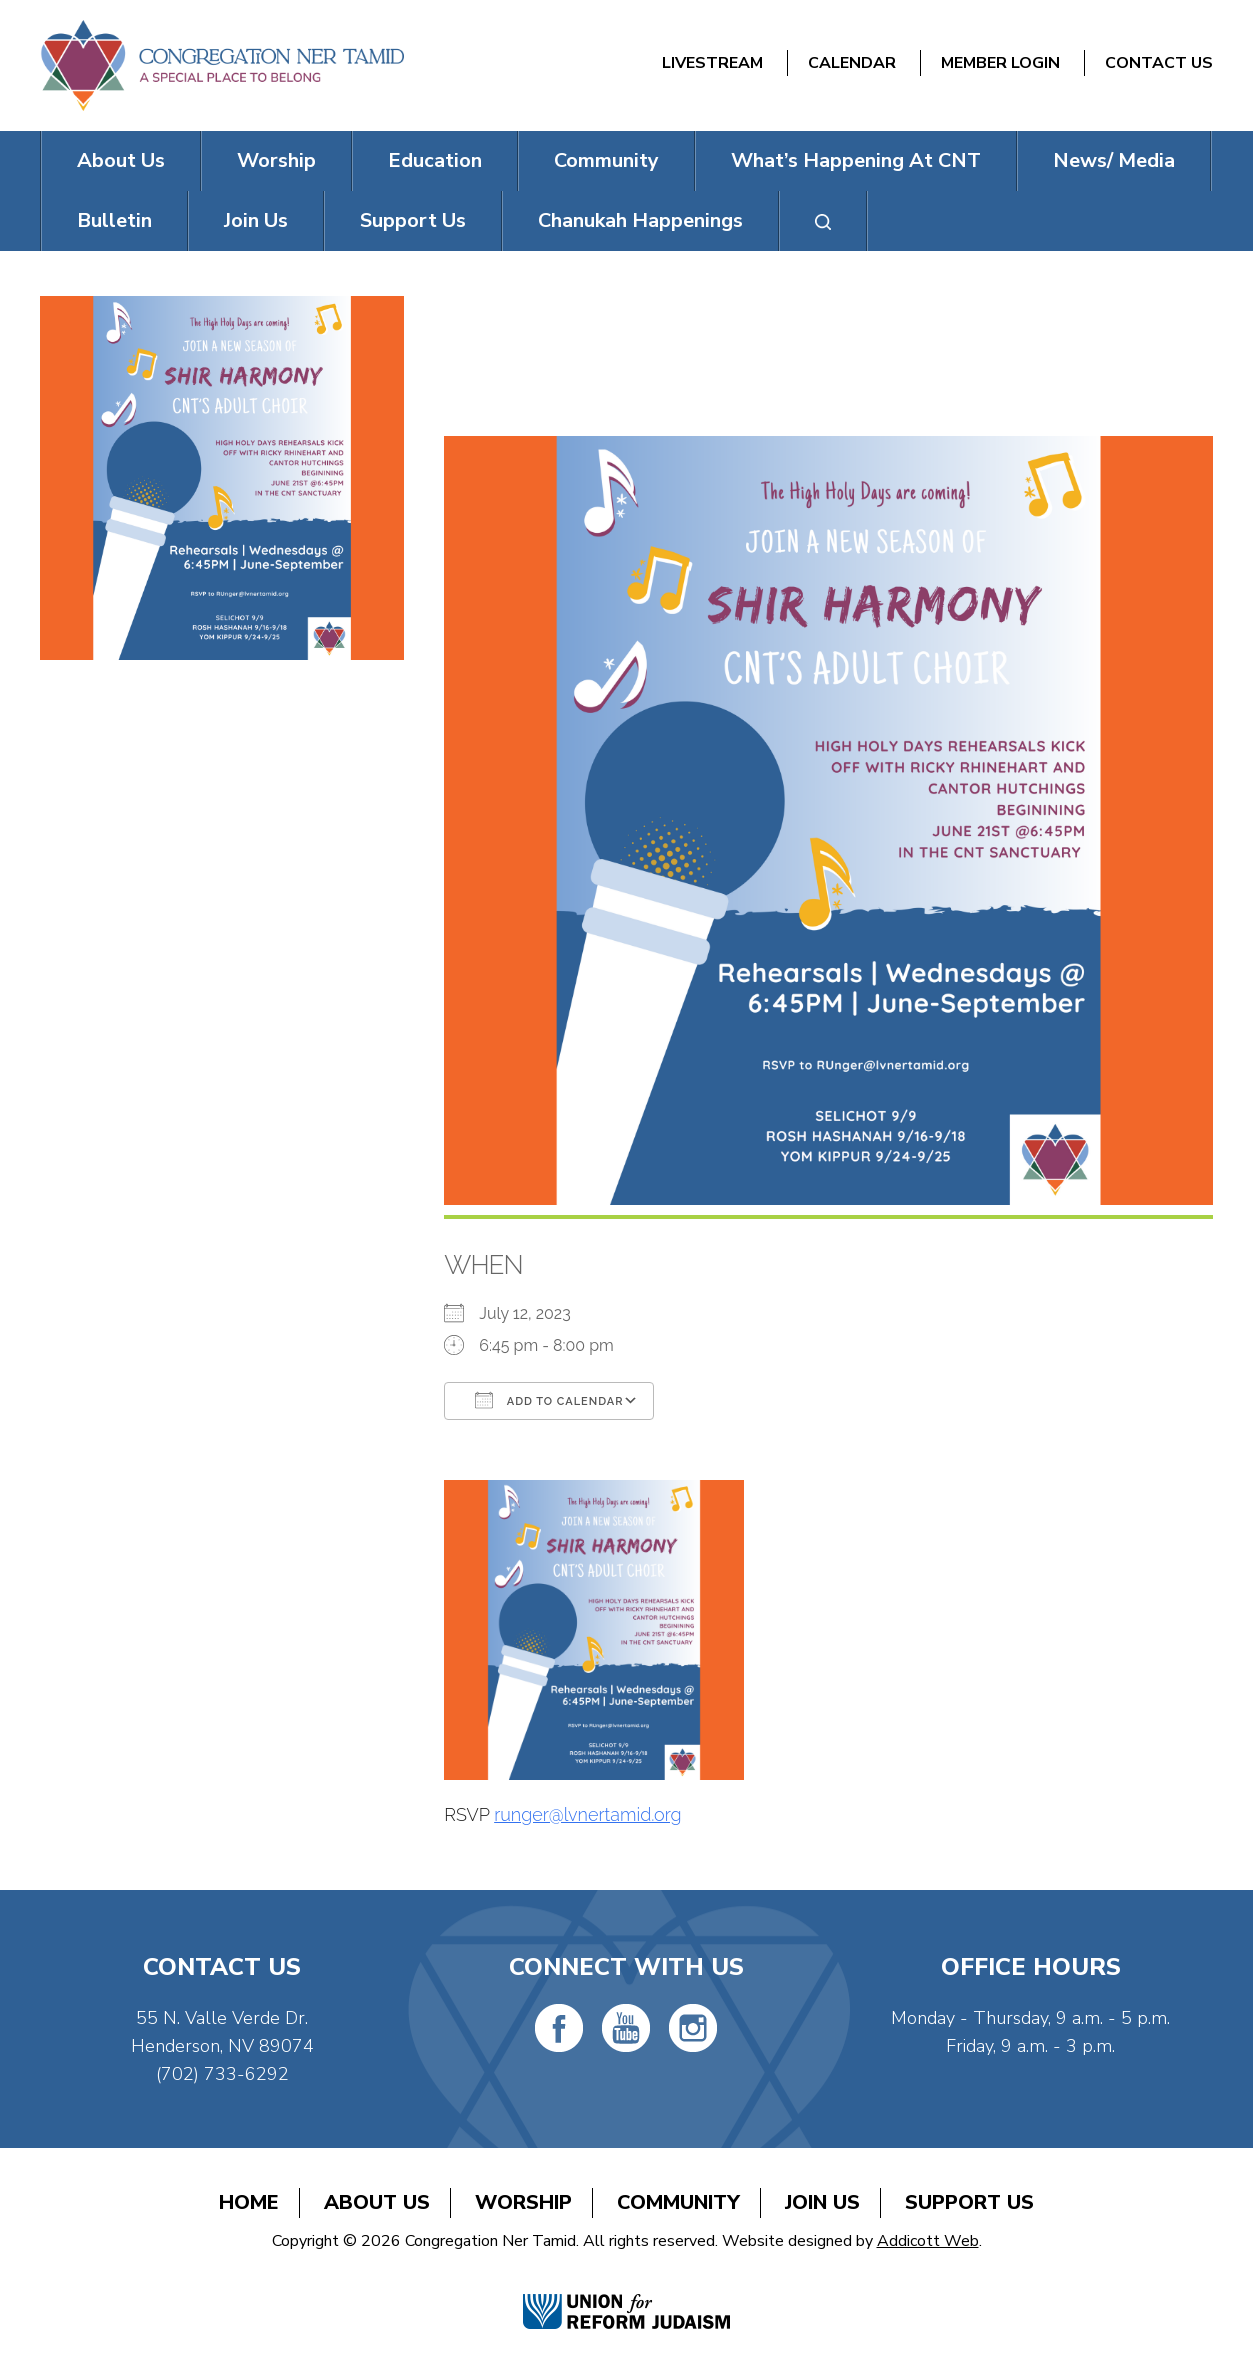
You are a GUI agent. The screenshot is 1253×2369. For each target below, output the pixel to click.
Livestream (712, 63)
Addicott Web (928, 2241)
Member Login (1000, 63)
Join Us (256, 220)
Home (249, 2202)
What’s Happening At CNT (856, 160)
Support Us (413, 220)
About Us (121, 160)
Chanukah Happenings (640, 220)
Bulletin (114, 220)
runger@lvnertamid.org (587, 1814)
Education (435, 160)
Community (606, 160)
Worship (276, 160)
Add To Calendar (549, 1400)
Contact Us (1159, 63)
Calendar (852, 63)
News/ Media (1114, 160)
